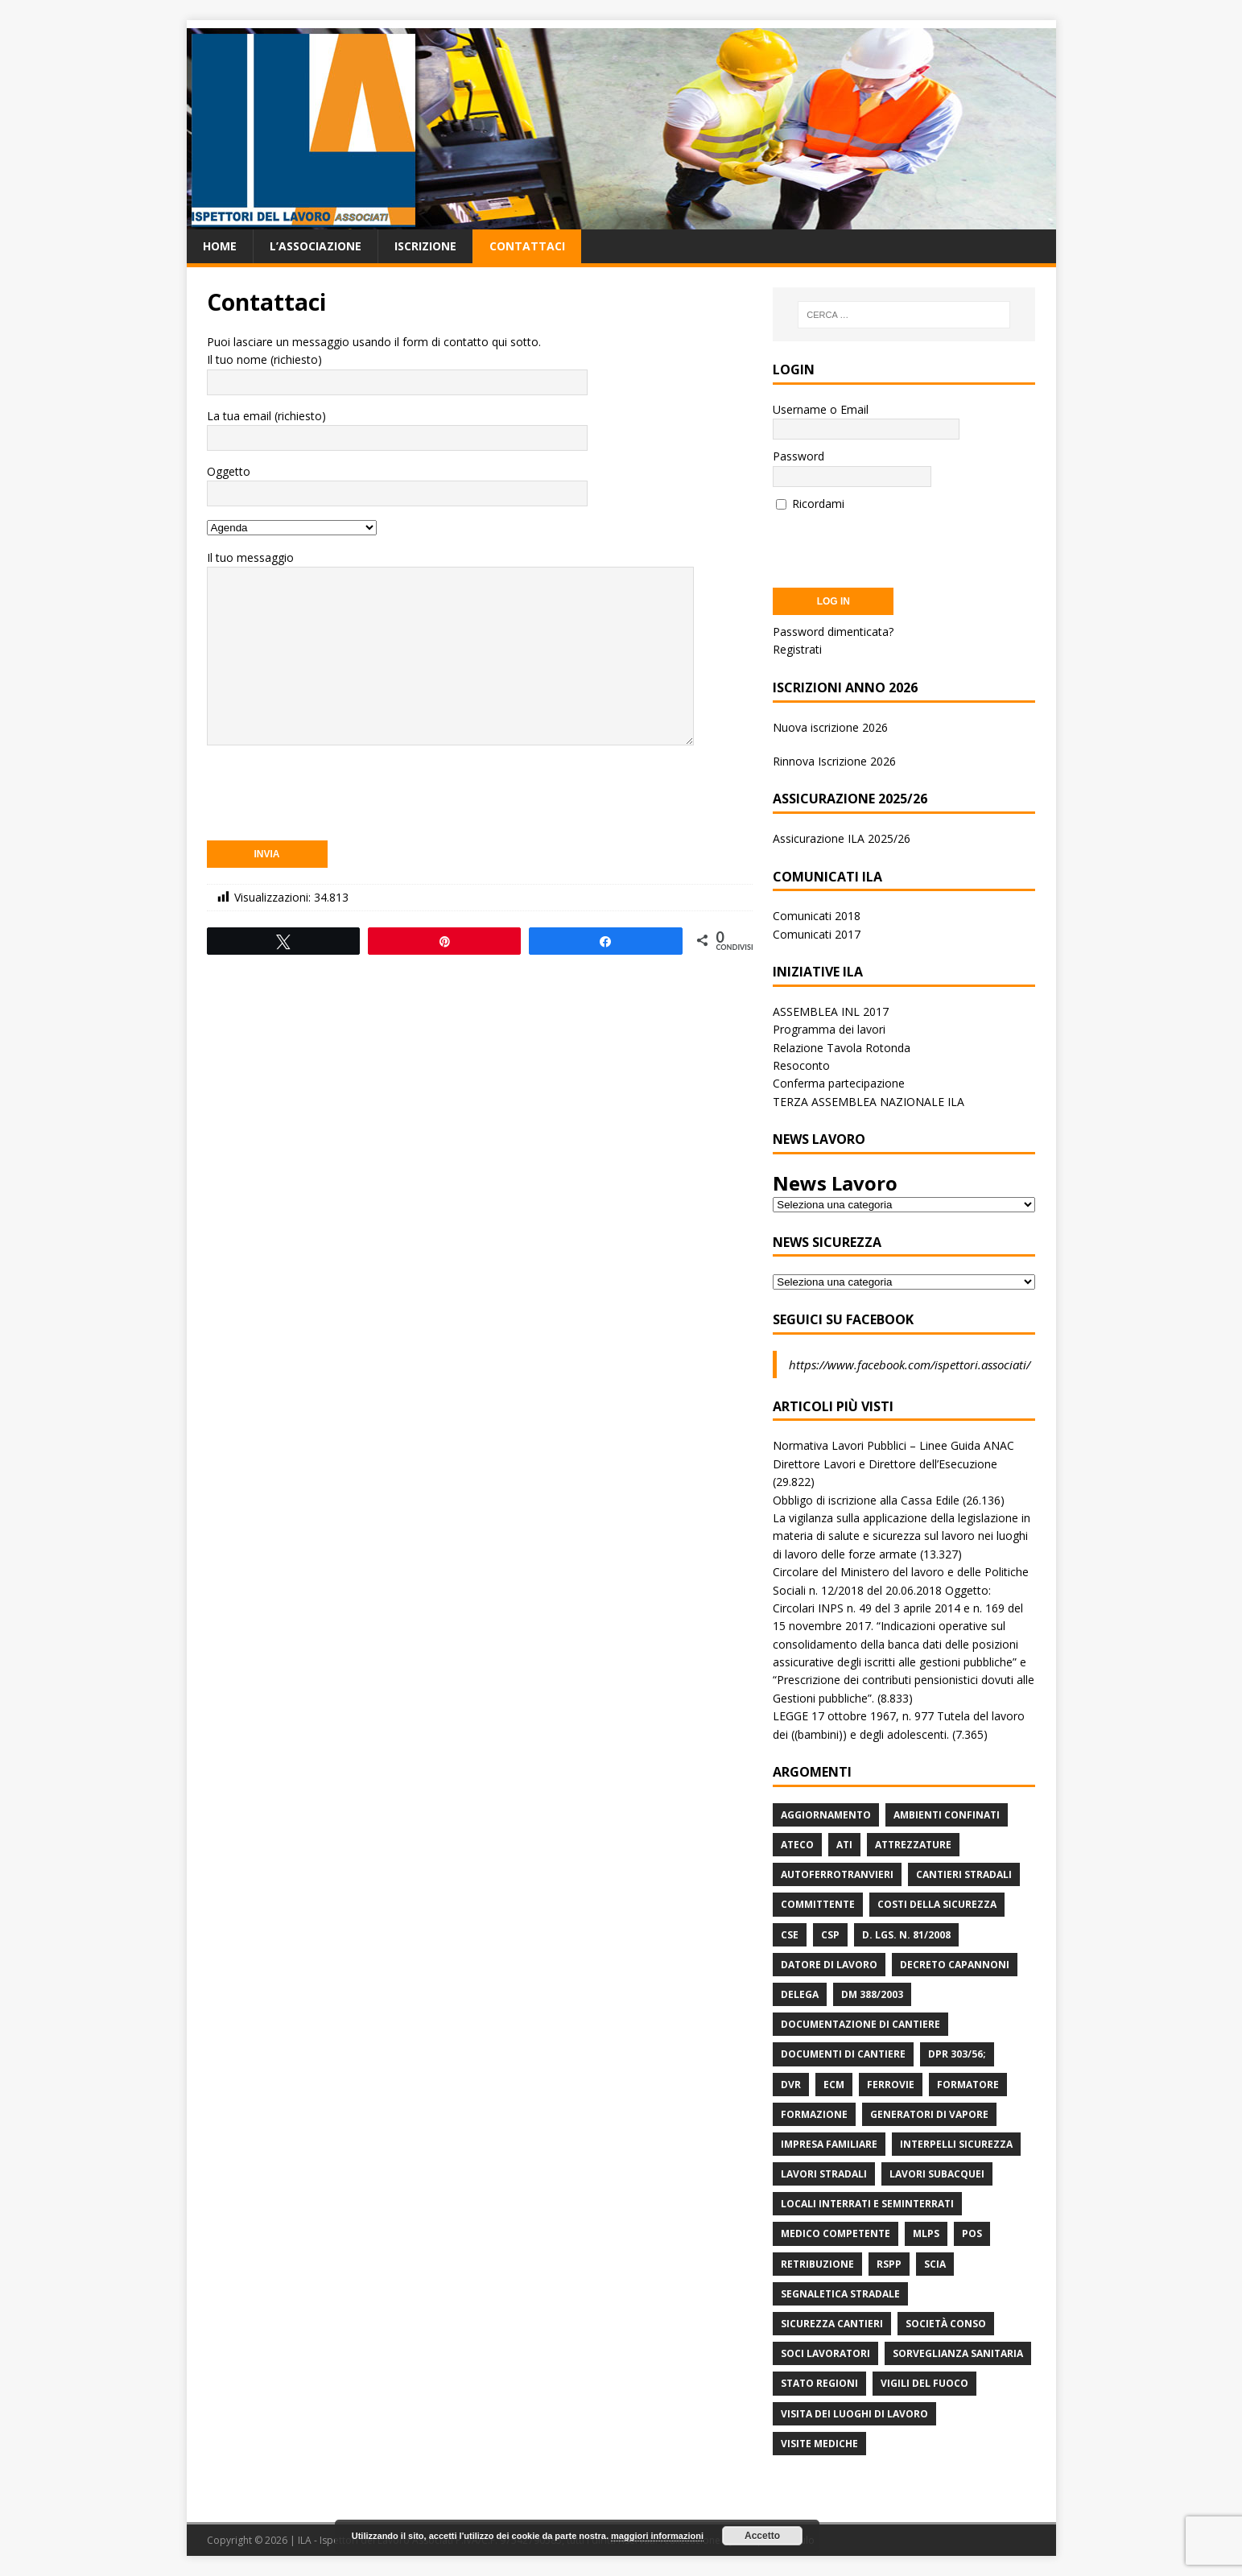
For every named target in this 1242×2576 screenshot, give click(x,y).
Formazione (814, 2114)
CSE (789, 1935)
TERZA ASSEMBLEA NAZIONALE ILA (868, 1101)
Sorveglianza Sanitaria (958, 2353)
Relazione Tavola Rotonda (841, 1047)
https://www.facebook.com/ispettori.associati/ (909, 1364)
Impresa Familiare (829, 2144)
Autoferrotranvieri (837, 1874)
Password (798, 456)
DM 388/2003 (872, 1994)
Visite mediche (819, 2443)
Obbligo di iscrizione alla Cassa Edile (866, 1500)
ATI (844, 1845)
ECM (833, 2084)
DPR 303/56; (957, 2054)
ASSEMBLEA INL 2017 (831, 1011)
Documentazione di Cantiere (860, 2024)
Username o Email (821, 409)
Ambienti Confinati (946, 1815)
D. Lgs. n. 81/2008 (906, 1935)
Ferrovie (890, 2084)
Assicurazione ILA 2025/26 (841, 838)
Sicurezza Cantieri (832, 2323)
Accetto (762, 2535)
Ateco (797, 1845)
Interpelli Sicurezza (956, 2144)
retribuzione (817, 2264)
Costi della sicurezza (936, 1904)
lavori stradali (824, 2174)
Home (220, 246)
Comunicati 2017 (816, 934)
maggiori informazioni (657, 2536)
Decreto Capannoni (954, 1964)
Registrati (797, 649)
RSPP (889, 2264)
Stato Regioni (819, 2383)
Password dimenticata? (833, 631)
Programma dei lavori (829, 1029)
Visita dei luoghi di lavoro (854, 2414)
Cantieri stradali (964, 1874)
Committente (818, 1904)
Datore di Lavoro (829, 1964)
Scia (935, 2264)
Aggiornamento (826, 1815)
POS (972, 2233)
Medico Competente (835, 2233)
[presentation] (329, 793)
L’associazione (315, 246)
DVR (791, 2084)
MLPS (926, 2233)
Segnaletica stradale (840, 2294)
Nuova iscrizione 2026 (830, 727)
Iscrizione (425, 246)
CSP (830, 1935)
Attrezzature (913, 1845)
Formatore (968, 2084)
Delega (800, 1994)
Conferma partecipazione (839, 1083)
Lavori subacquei (936, 2174)
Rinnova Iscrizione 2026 (834, 761)
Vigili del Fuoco (924, 2383)
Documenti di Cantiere (843, 2054)
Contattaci (527, 246)
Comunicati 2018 (816, 915)
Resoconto (801, 1065)
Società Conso (946, 2323)
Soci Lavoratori (825, 2353)
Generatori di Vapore (929, 2114)
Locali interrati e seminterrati (867, 2204)
